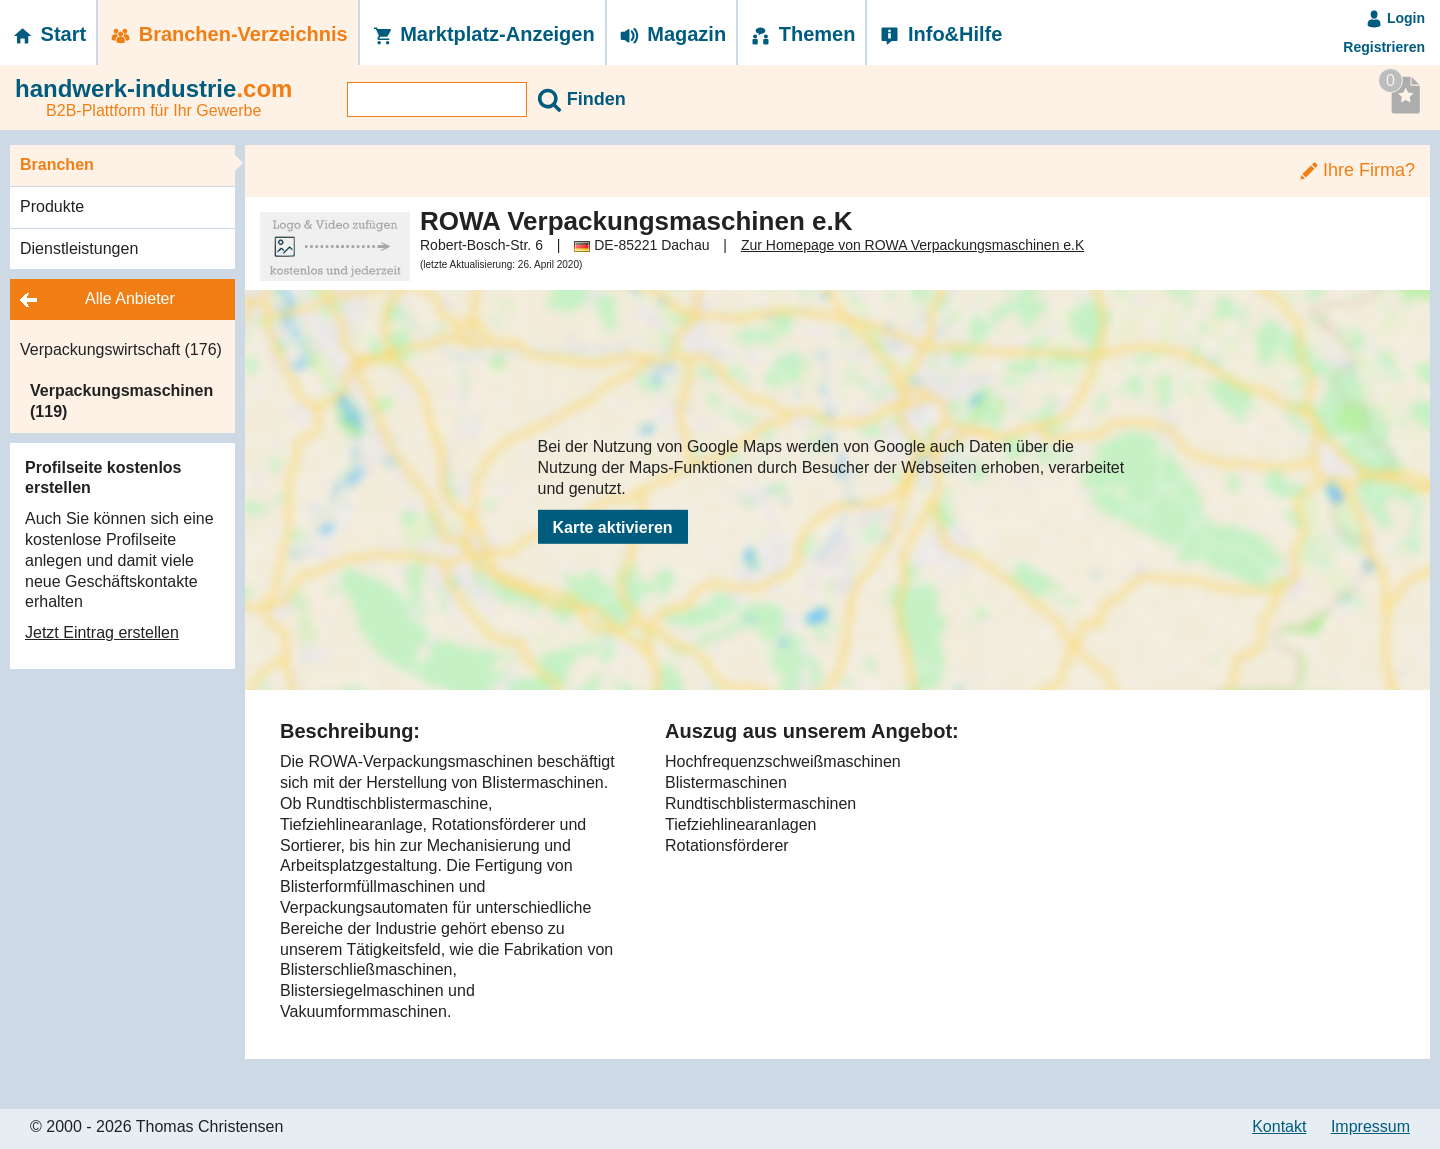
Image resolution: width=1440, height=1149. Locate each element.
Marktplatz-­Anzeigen (482, 34)
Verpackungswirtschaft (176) (121, 349)
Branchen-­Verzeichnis (228, 34)
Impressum (1370, 1126)
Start (48, 34)
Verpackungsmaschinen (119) (121, 401)
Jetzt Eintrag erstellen (102, 632)
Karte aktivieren (613, 527)
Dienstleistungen (79, 248)
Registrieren (1384, 47)
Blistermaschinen (726, 782)
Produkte (52, 206)
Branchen (57, 164)
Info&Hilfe (939, 34)
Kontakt (1279, 1126)
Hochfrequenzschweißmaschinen (783, 761)
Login (1395, 18)
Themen (801, 34)
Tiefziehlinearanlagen (741, 824)
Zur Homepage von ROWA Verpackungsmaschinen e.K (912, 245)
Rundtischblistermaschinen (760, 803)
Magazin (671, 34)
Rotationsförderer (727, 845)
